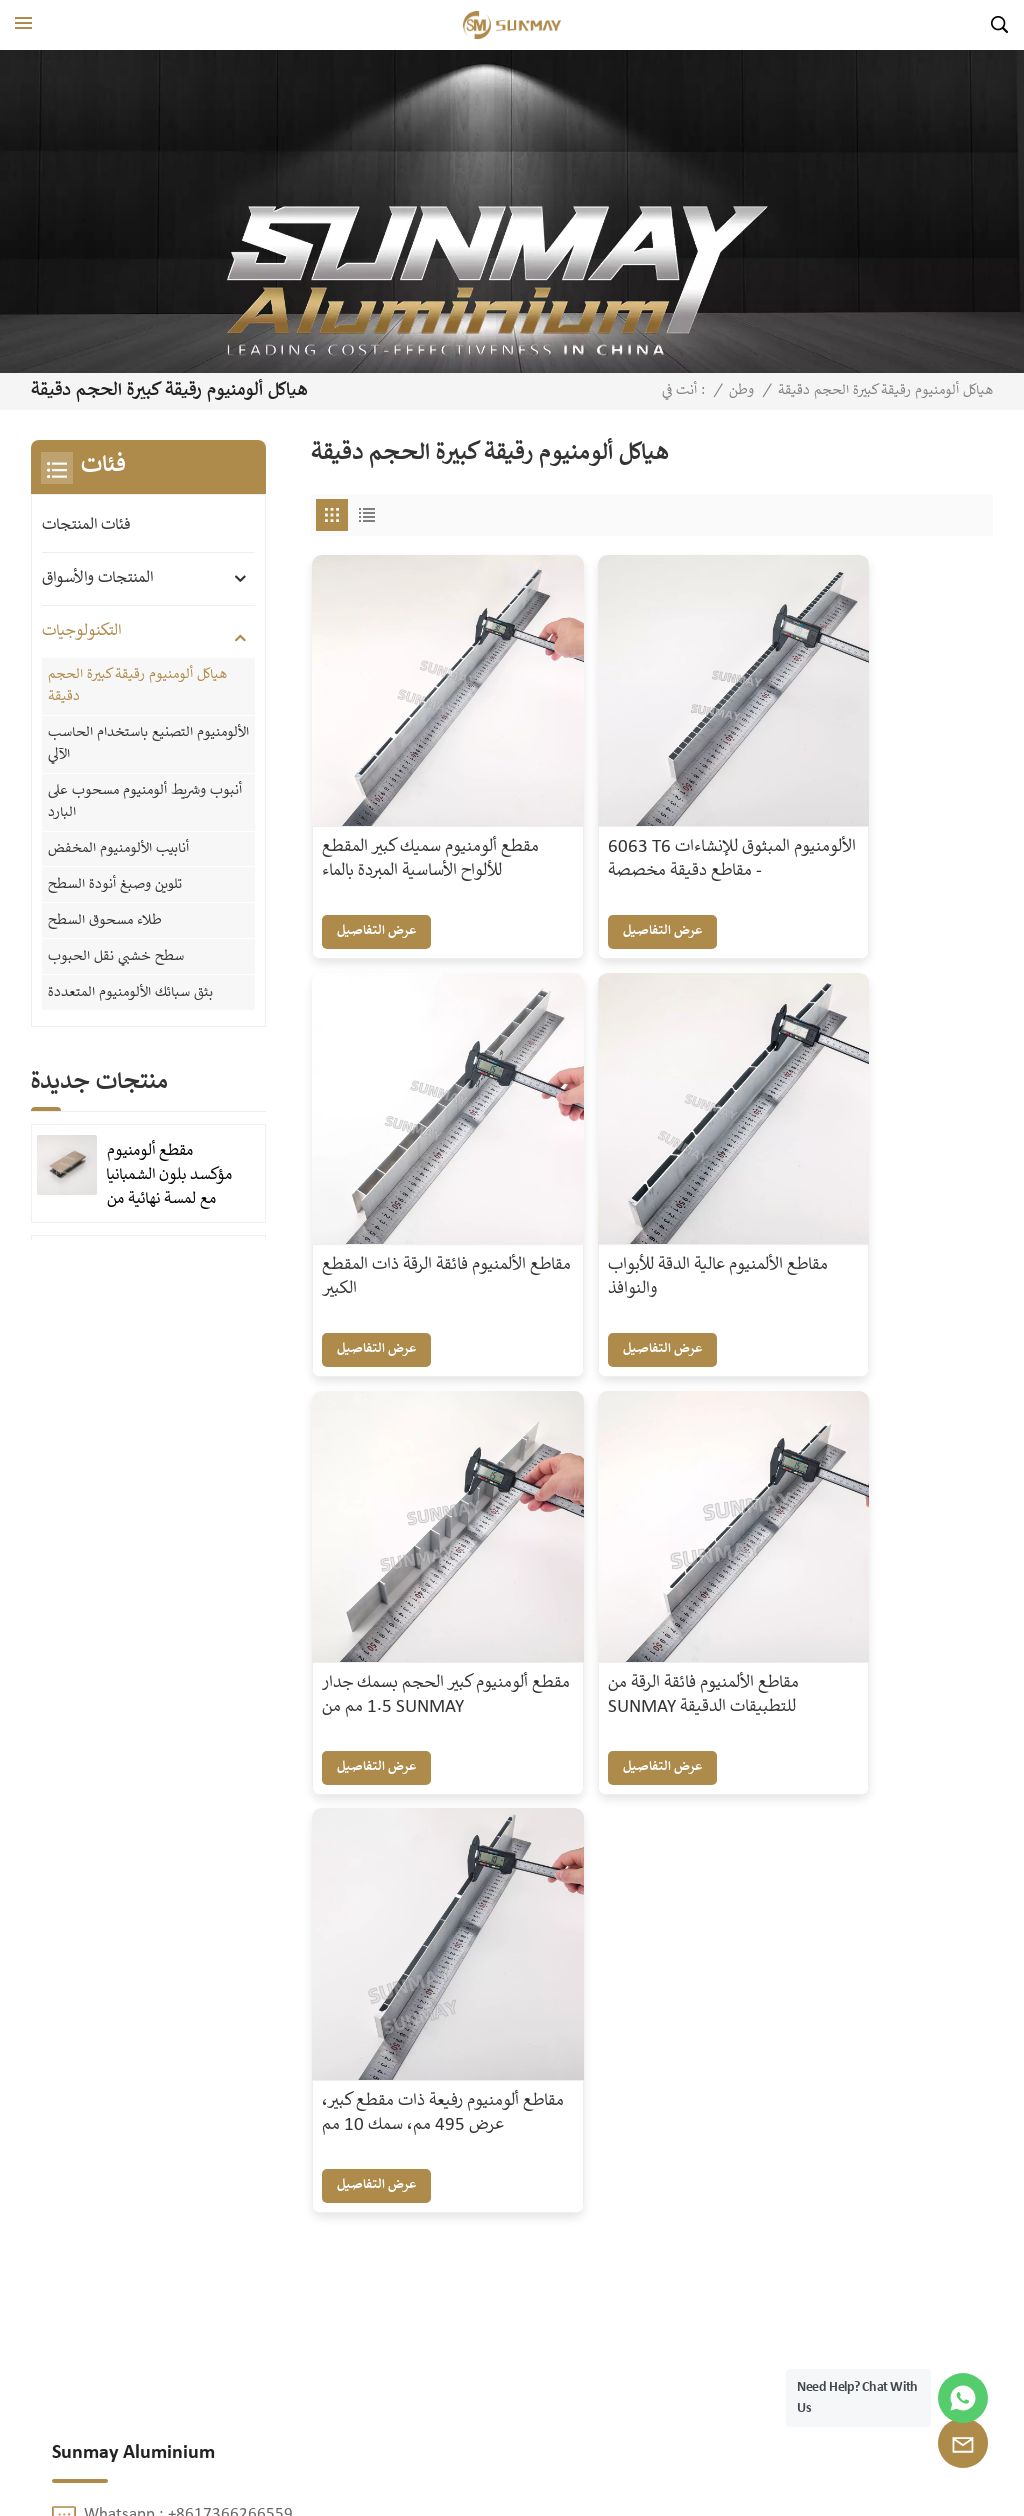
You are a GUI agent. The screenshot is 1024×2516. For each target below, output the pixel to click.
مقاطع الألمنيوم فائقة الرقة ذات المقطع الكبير (874, 807)
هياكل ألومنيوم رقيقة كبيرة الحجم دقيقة (137, 686)
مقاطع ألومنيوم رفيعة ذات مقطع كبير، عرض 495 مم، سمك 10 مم (411, 1546)
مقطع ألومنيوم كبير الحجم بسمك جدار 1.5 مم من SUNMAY (641, 1183)
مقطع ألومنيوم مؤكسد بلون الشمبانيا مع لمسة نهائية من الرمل (169, 1170)
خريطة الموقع (458, 2488)
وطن (741, 391)
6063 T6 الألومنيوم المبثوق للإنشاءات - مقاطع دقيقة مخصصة (648, 819)
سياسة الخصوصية (605, 2488)
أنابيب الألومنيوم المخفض (118, 846)
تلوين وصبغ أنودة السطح (115, 881)
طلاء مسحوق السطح (105, 916)
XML (525, 2488)
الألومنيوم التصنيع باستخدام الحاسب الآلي (148, 743)
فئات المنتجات (86, 525)
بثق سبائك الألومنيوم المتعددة (130, 986)
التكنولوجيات (81, 631)
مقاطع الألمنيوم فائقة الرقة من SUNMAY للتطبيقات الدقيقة (874, 1183)
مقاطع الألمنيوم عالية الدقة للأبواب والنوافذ (414, 1171)
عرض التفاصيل (378, 878)
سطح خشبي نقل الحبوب (116, 951)
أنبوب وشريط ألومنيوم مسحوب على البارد (145, 800)
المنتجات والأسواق (97, 578)
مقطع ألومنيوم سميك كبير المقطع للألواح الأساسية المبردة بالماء (409, 819)
